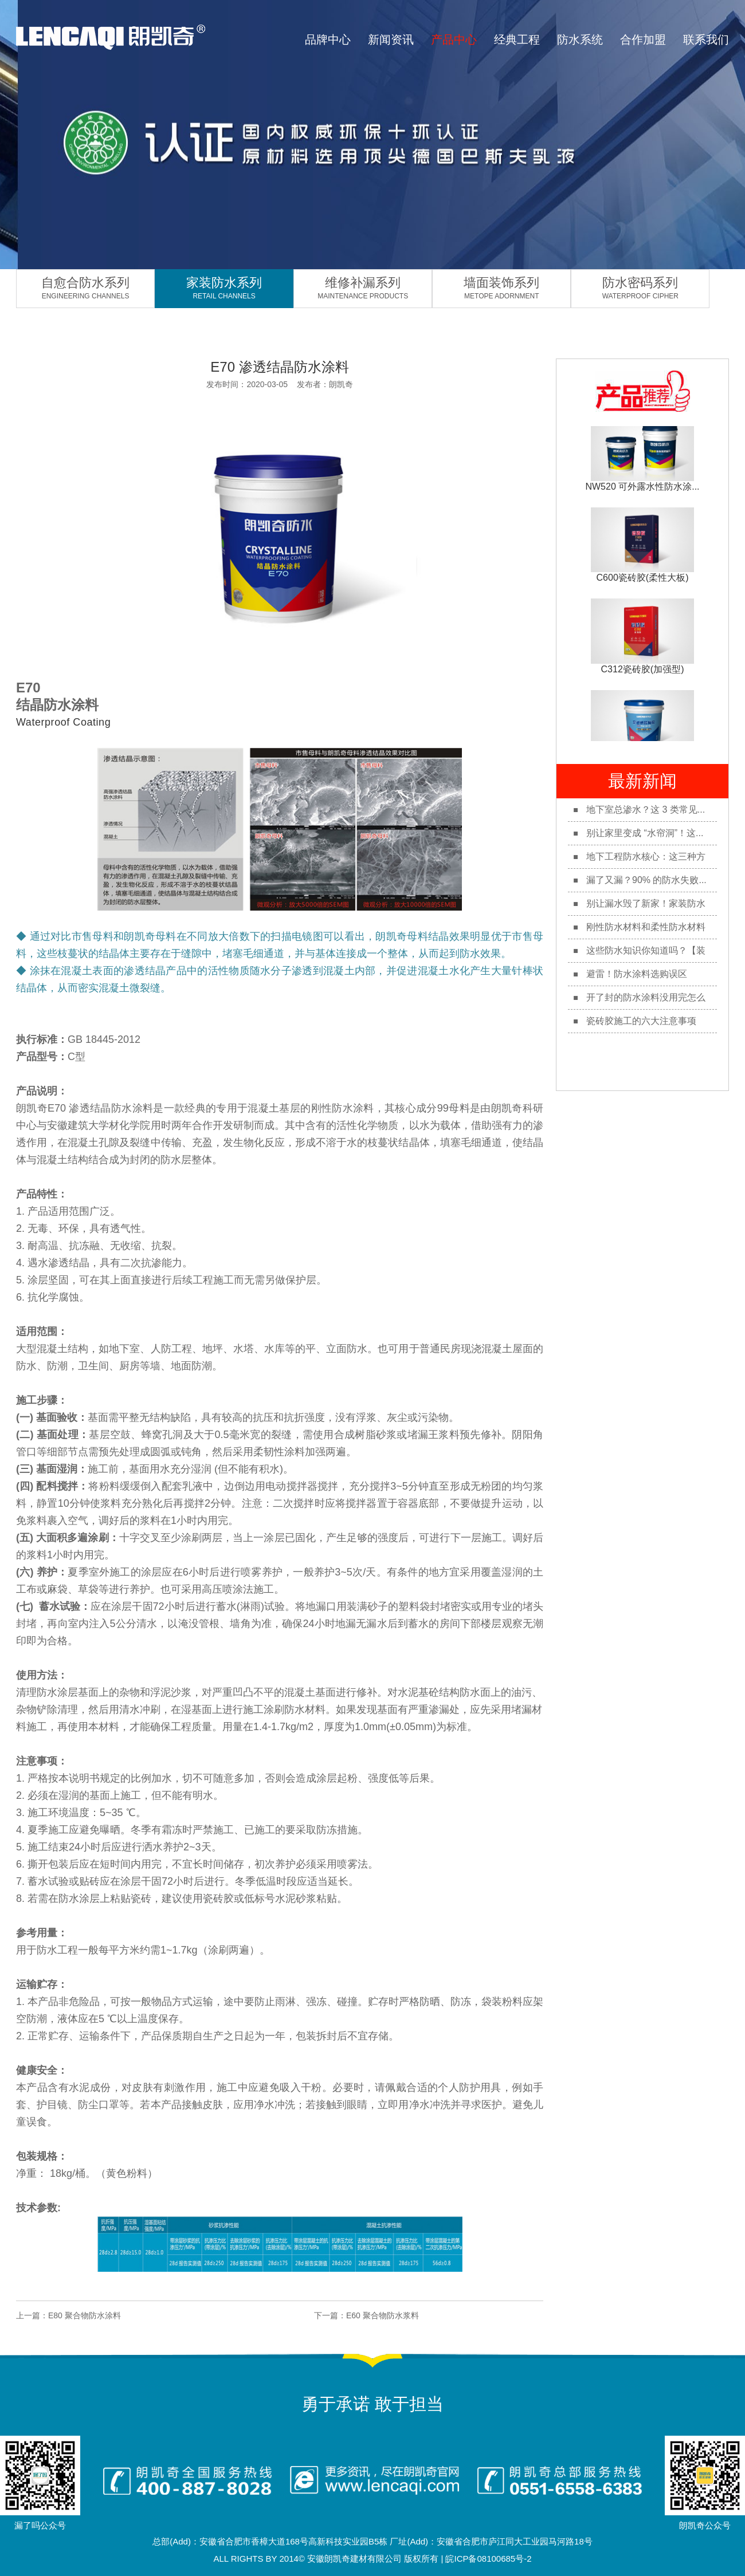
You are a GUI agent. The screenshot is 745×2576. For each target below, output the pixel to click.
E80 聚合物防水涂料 (84, 2315)
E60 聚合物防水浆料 (382, 2315)
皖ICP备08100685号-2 (488, 2558)
